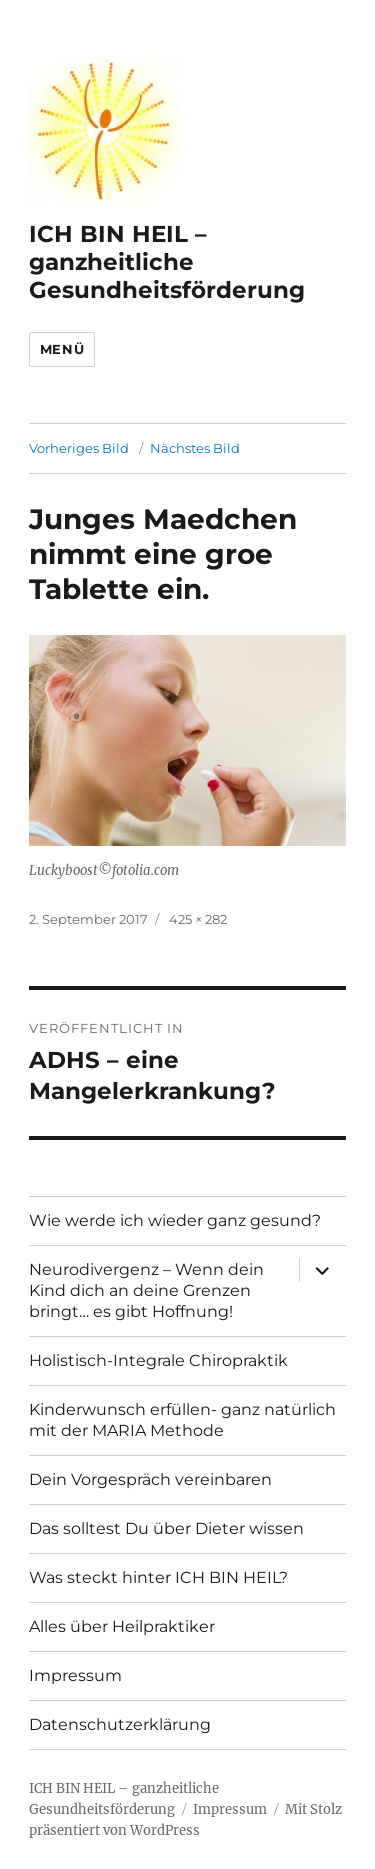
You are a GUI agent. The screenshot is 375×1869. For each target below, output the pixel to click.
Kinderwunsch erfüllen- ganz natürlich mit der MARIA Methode (182, 1420)
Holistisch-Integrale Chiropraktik (158, 1360)
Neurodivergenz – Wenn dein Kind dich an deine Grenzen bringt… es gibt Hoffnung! (146, 1290)
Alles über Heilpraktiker (122, 1626)
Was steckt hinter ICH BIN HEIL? (158, 1577)
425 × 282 (198, 919)
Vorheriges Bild (79, 448)
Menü (62, 349)
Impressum (75, 1675)
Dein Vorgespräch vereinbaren (150, 1479)
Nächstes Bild (195, 448)
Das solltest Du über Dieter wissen (166, 1528)
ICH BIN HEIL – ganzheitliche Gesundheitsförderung (167, 262)
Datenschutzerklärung (120, 1724)
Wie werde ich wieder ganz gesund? (175, 1220)
